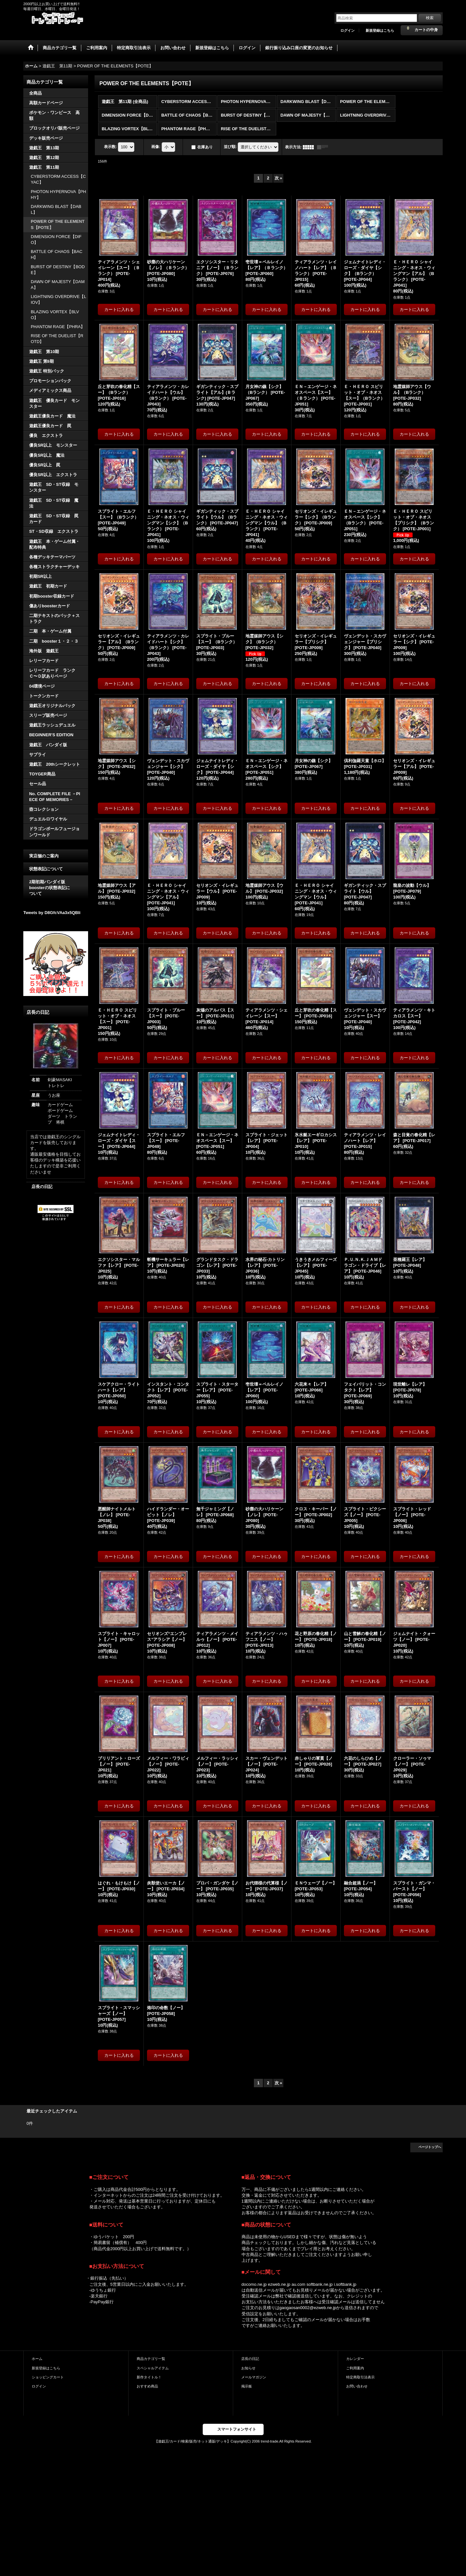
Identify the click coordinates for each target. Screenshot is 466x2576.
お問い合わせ (357, 2386)
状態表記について (46, 868)
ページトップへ (429, 2147)
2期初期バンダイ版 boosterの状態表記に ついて (55, 887)
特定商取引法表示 (360, 2377)
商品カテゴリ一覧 (151, 2359)
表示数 (110, 146)
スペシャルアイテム (153, 2368)
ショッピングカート (48, 2377)
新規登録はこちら (380, 30)
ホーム (37, 2359)
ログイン (347, 30)
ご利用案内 (355, 2368)
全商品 (35, 93)
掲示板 (246, 2386)
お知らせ (248, 2368)
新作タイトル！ (149, 2377)
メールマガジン (253, 2377)
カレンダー (355, 2359)
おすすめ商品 (147, 2386)
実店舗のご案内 (44, 855)
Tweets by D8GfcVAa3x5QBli (52, 912)
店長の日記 (41, 1186)
